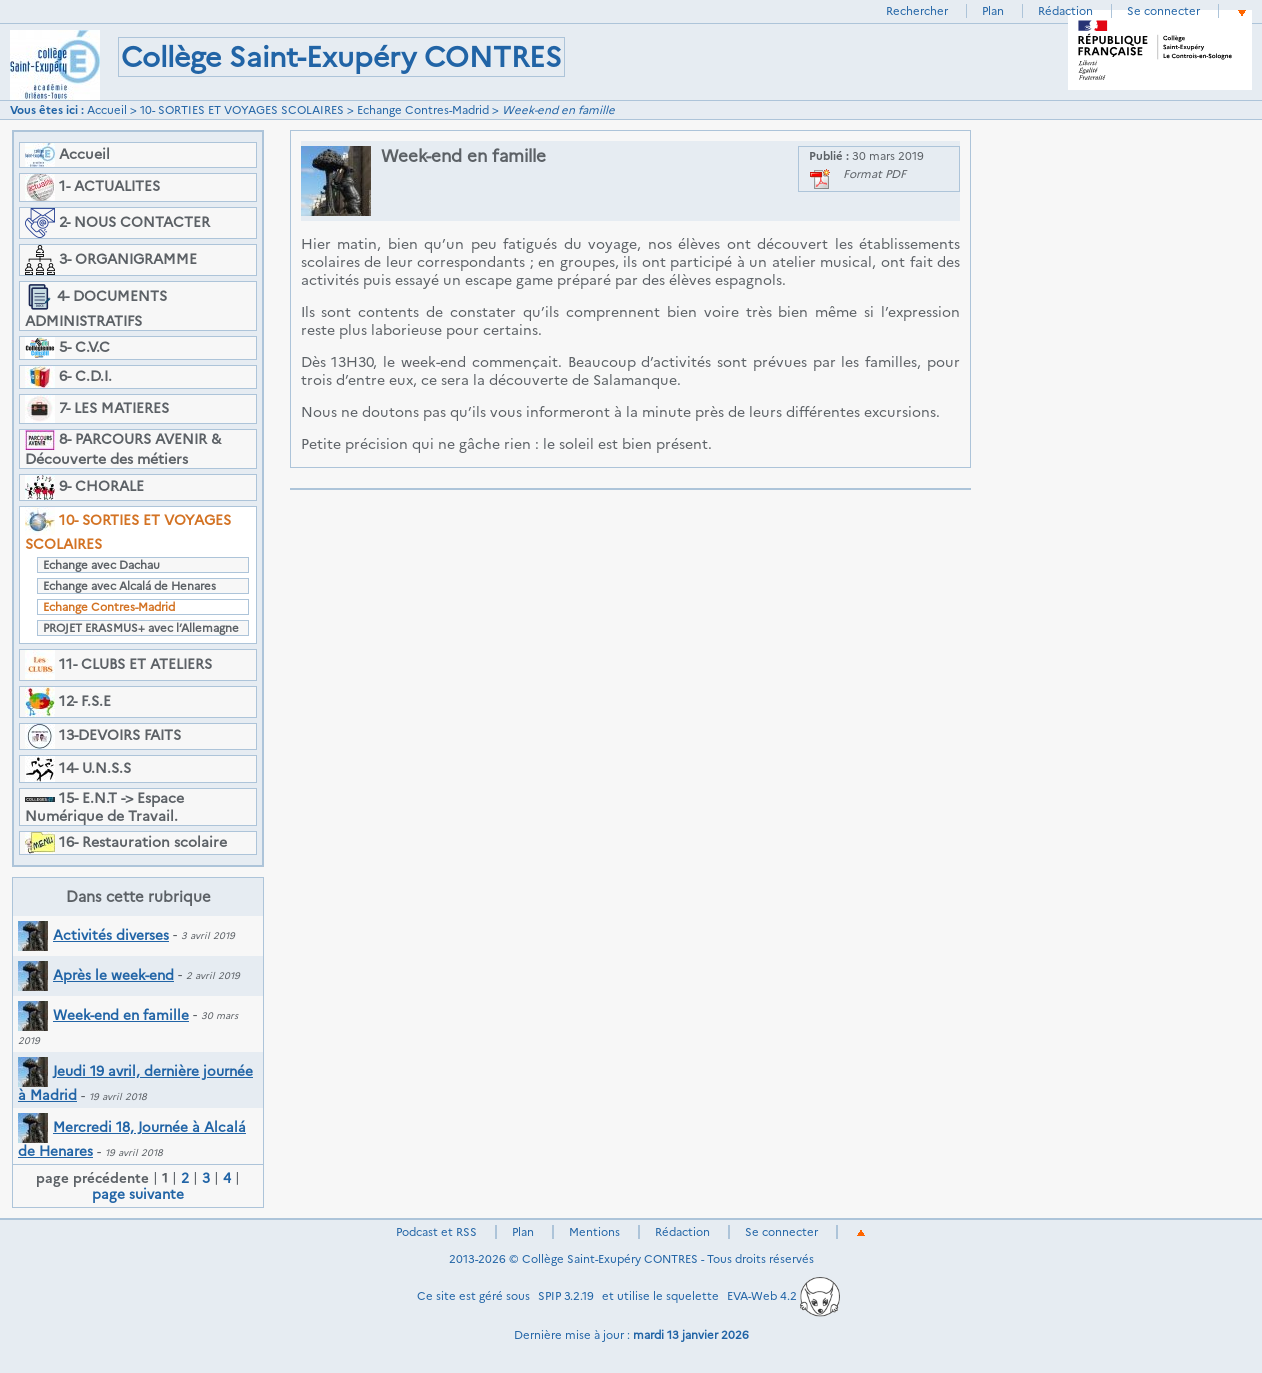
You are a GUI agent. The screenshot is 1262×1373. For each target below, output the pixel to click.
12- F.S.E (68, 702)
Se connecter (1163, 11)
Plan (993, 11)
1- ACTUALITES (92, 187)
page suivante (138, 1194)
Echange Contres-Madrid (423, 110)
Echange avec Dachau (101, 565)
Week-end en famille (103, 1015)
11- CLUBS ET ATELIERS (118, 665)
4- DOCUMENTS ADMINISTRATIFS (96, 306)
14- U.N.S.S (78, 769)
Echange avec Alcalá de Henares (129, 586)
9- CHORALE (84, 487)
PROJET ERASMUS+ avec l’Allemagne (141, 628)
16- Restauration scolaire (126, 843)
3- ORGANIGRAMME (111, 260)
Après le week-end (96, 975)
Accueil (107, 110)
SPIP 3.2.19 (566, 1296)
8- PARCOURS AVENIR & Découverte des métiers (123, 449)
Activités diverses (93, 935)
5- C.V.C (67, 348)
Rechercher (917, 11)
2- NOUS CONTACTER (117, 223)
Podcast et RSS (436, 1232)
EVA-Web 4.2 (783, 1296)
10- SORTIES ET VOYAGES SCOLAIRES (242, 110)
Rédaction (1065, 11)
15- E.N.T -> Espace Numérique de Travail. (104, 807)
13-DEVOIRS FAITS (103, 736)
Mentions (594, 1232)
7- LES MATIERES (97, 409)
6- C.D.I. (68, 377)
